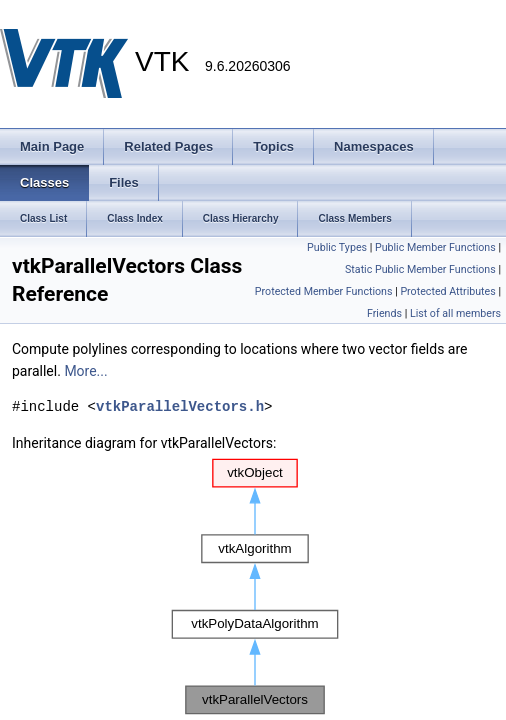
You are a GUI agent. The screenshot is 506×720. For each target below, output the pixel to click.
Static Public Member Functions (420, 269)
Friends (384, 313)
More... (85, 371)
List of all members (455, 313)
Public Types (337, 247)
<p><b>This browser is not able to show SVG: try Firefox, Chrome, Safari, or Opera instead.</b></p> (255, 587)
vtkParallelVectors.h (180, 406)
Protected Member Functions (324, 291)
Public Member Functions (435, 247)
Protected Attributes (447, 291)
